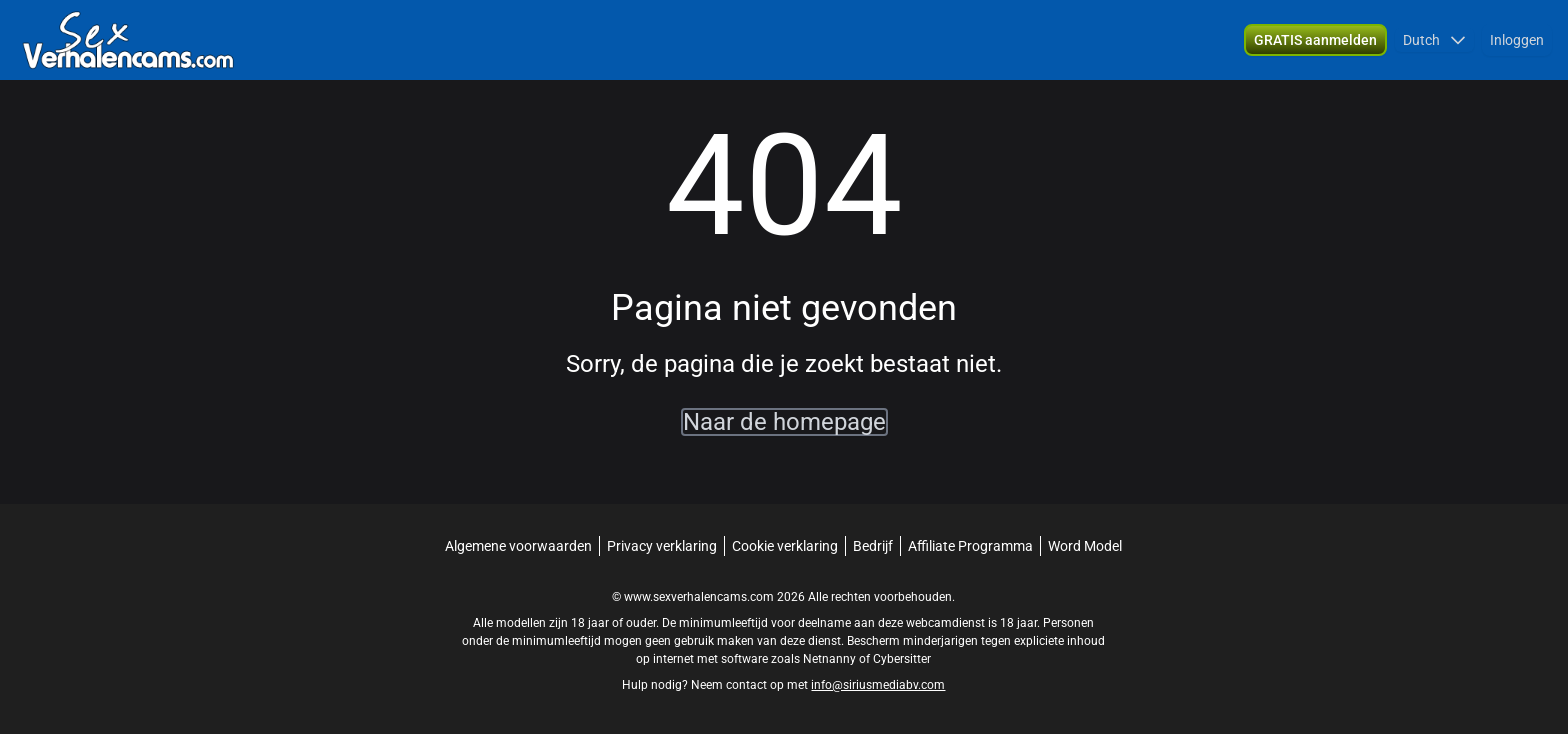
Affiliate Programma (970, 546)
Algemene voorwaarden (518, 546)
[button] (1434, 40)
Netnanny (831, 659)
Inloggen (1517, 40)
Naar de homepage (784, 422)
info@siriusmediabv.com (878, 685)
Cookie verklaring (785, 546)
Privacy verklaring (662, 546)
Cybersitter (902, 659)
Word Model (1085, 546)
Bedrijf (873, 546)
